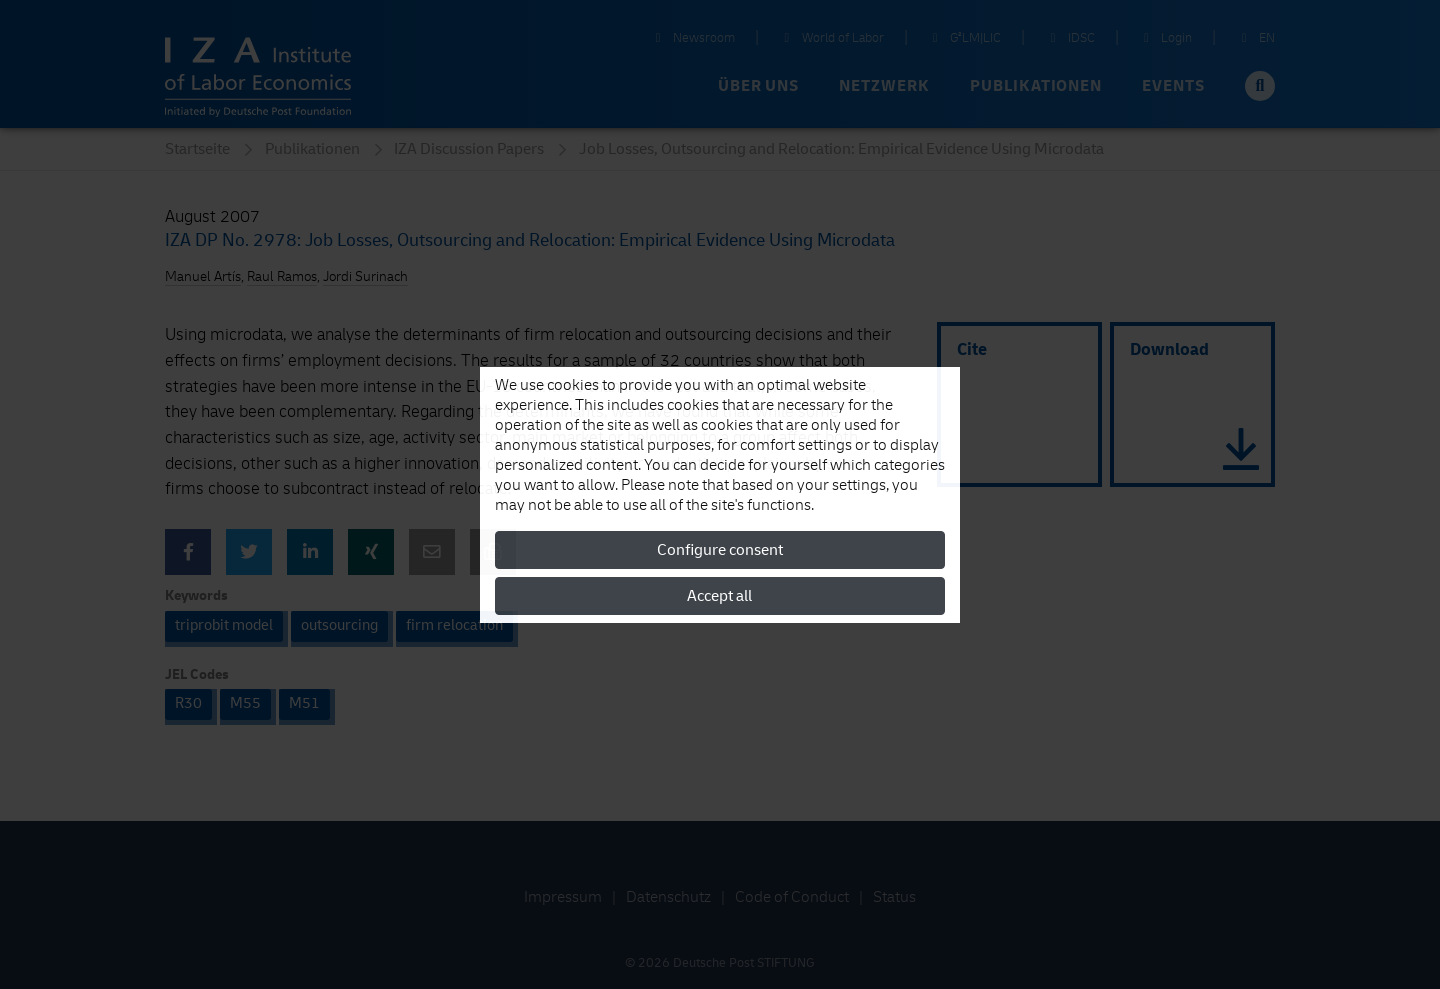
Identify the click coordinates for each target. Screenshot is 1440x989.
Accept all (719, 596)
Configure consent (720, 550)
